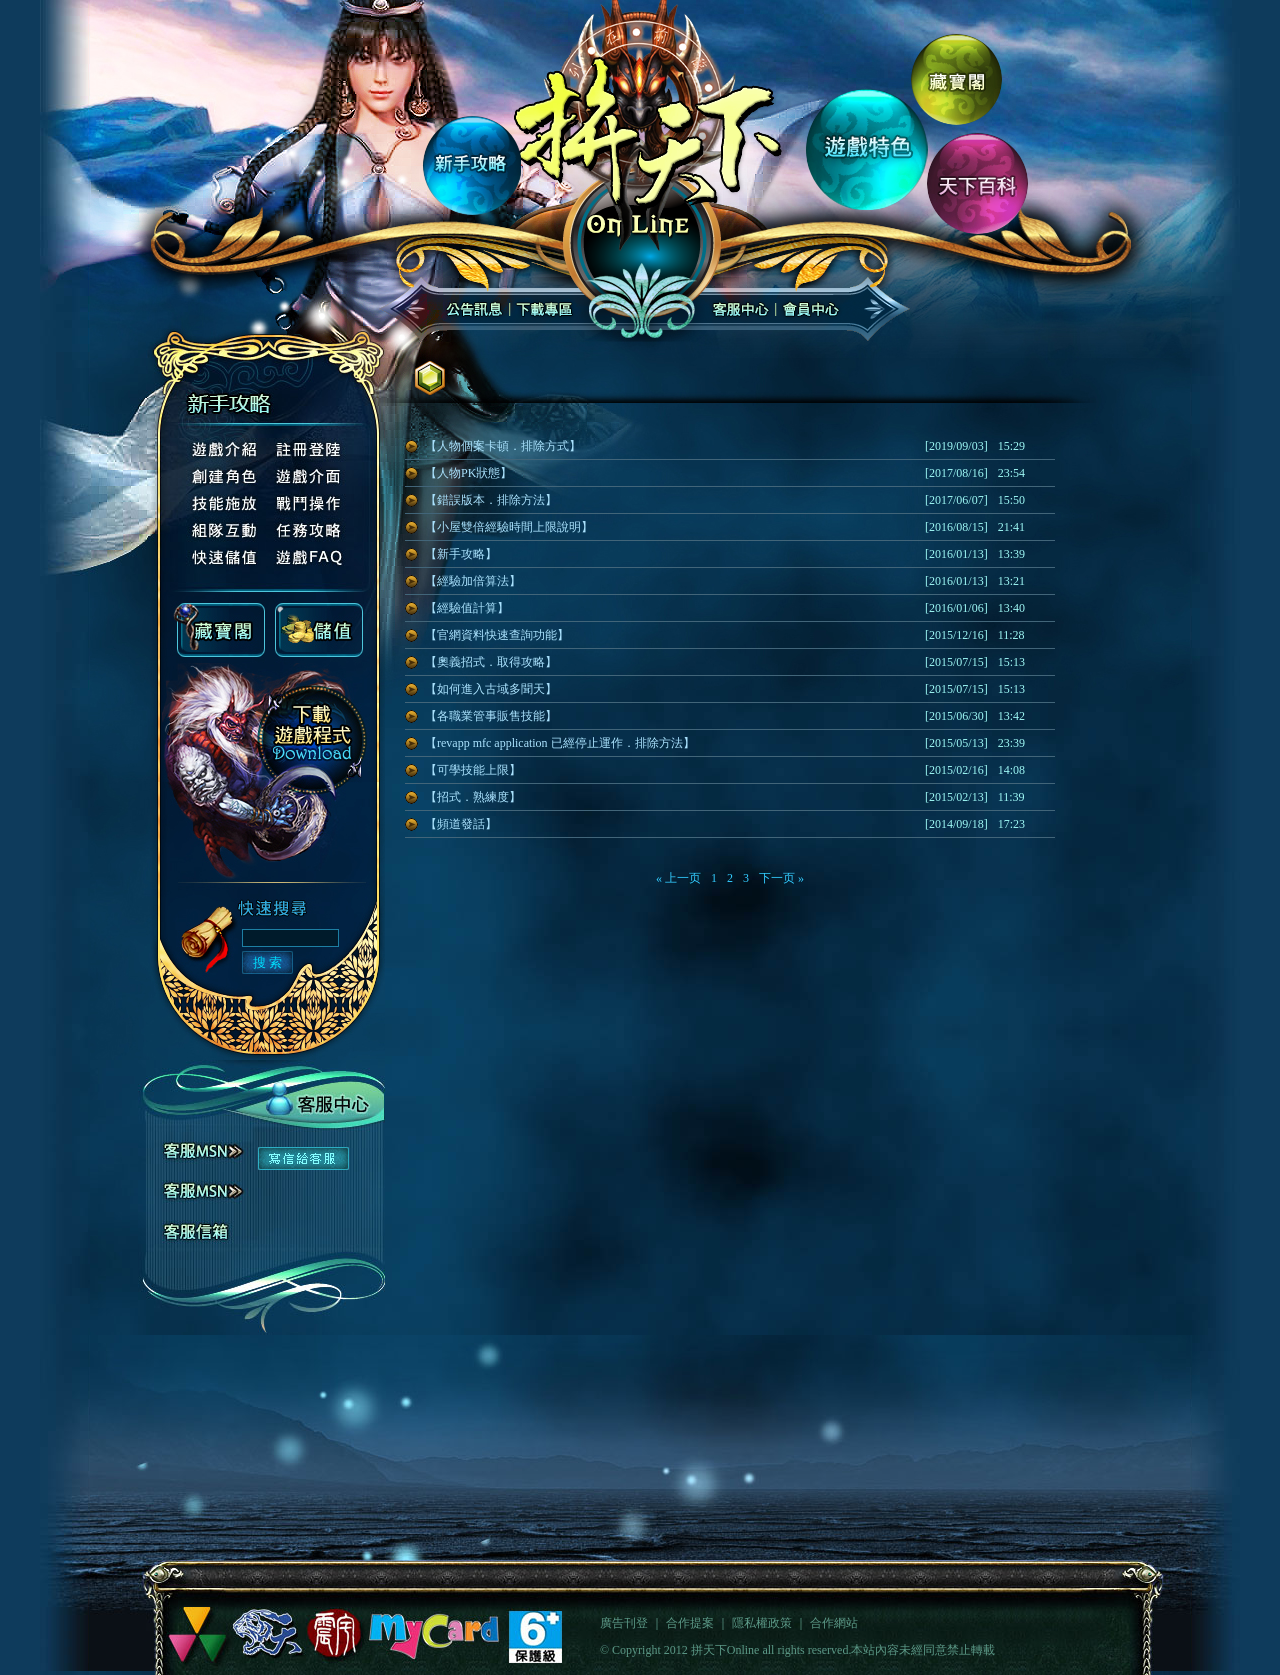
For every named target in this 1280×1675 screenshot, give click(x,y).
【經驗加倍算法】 (473, 581)
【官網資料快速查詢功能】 (497, 635)
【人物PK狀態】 (468, 473)
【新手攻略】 (461, 554)
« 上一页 (678, 878)
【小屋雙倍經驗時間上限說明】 (509, 527)
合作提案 (690, 1623)
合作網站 (834, 1623)
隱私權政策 (762, 1623)
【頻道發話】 (461, 824)
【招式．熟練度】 (473, 797)
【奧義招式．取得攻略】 (491, 662)
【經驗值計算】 (467, 608)
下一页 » (781, 878)
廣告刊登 (624, 1623)
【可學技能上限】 (473, 770)
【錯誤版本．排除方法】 (491, 500)
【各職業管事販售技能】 (491, 716)
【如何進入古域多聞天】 (491, 689)
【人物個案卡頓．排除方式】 (503, 446)
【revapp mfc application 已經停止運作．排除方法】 (560, 743)
